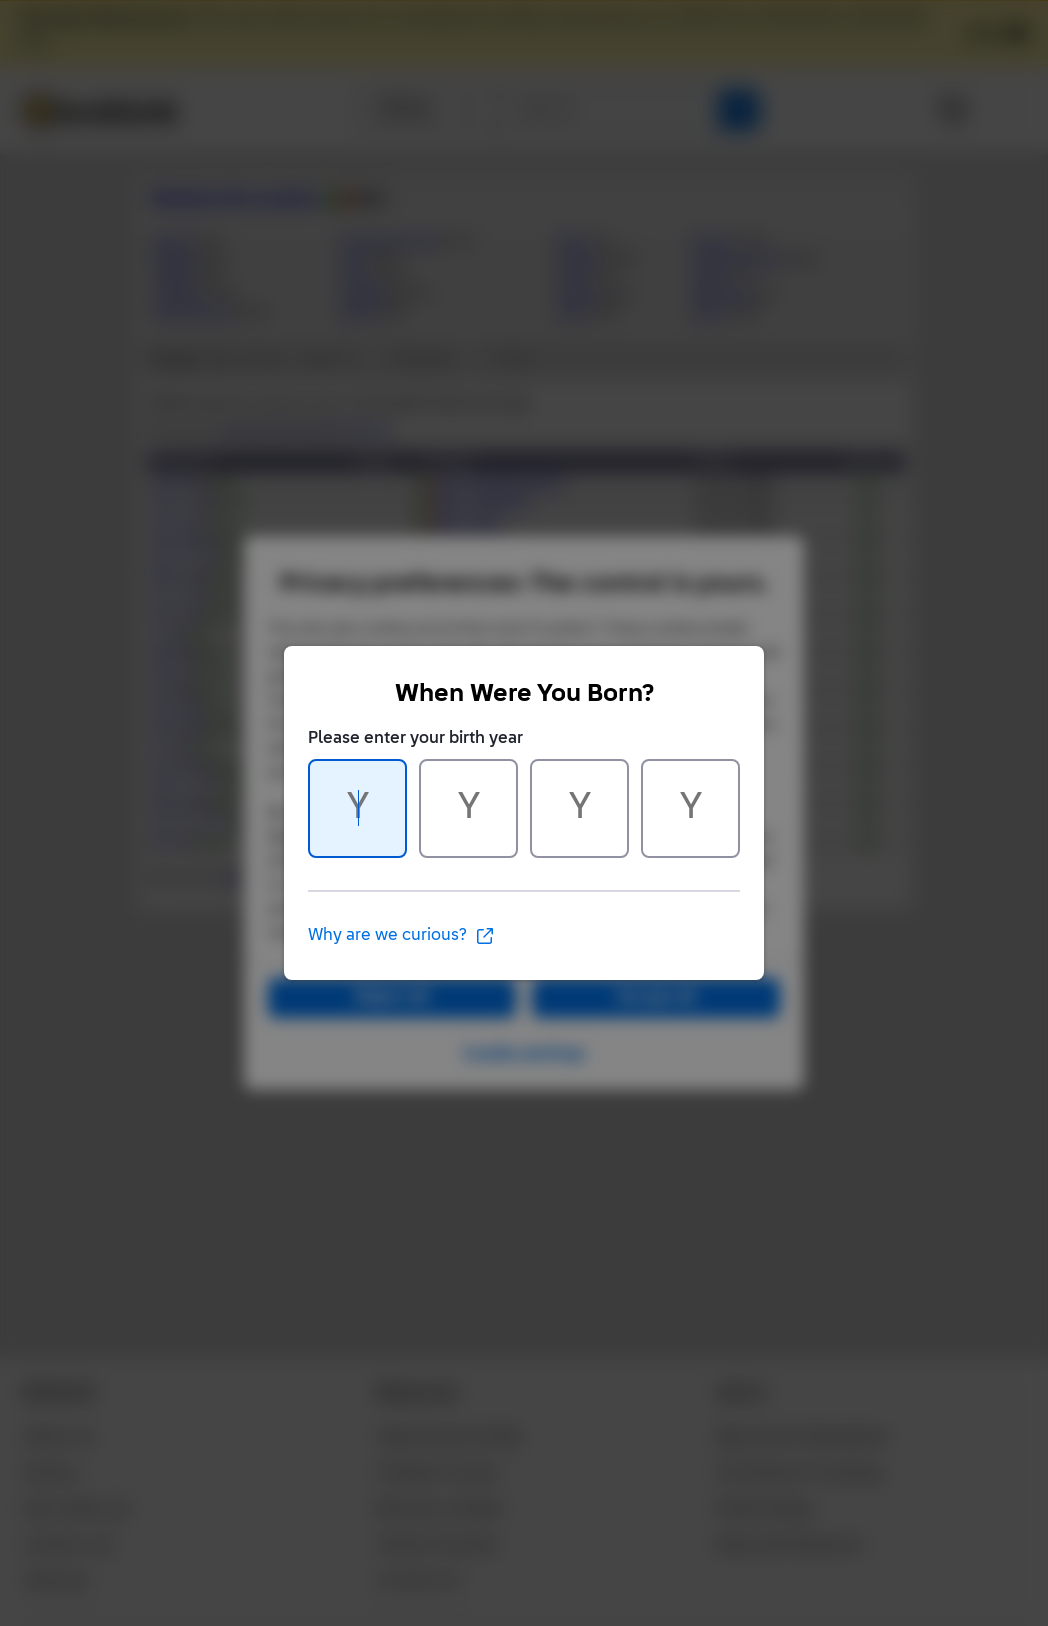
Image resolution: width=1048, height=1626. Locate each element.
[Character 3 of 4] (579, 808)
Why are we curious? (401, 936)
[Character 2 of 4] (468, 808)
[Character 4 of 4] (690, 808)
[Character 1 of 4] (357, 808)
